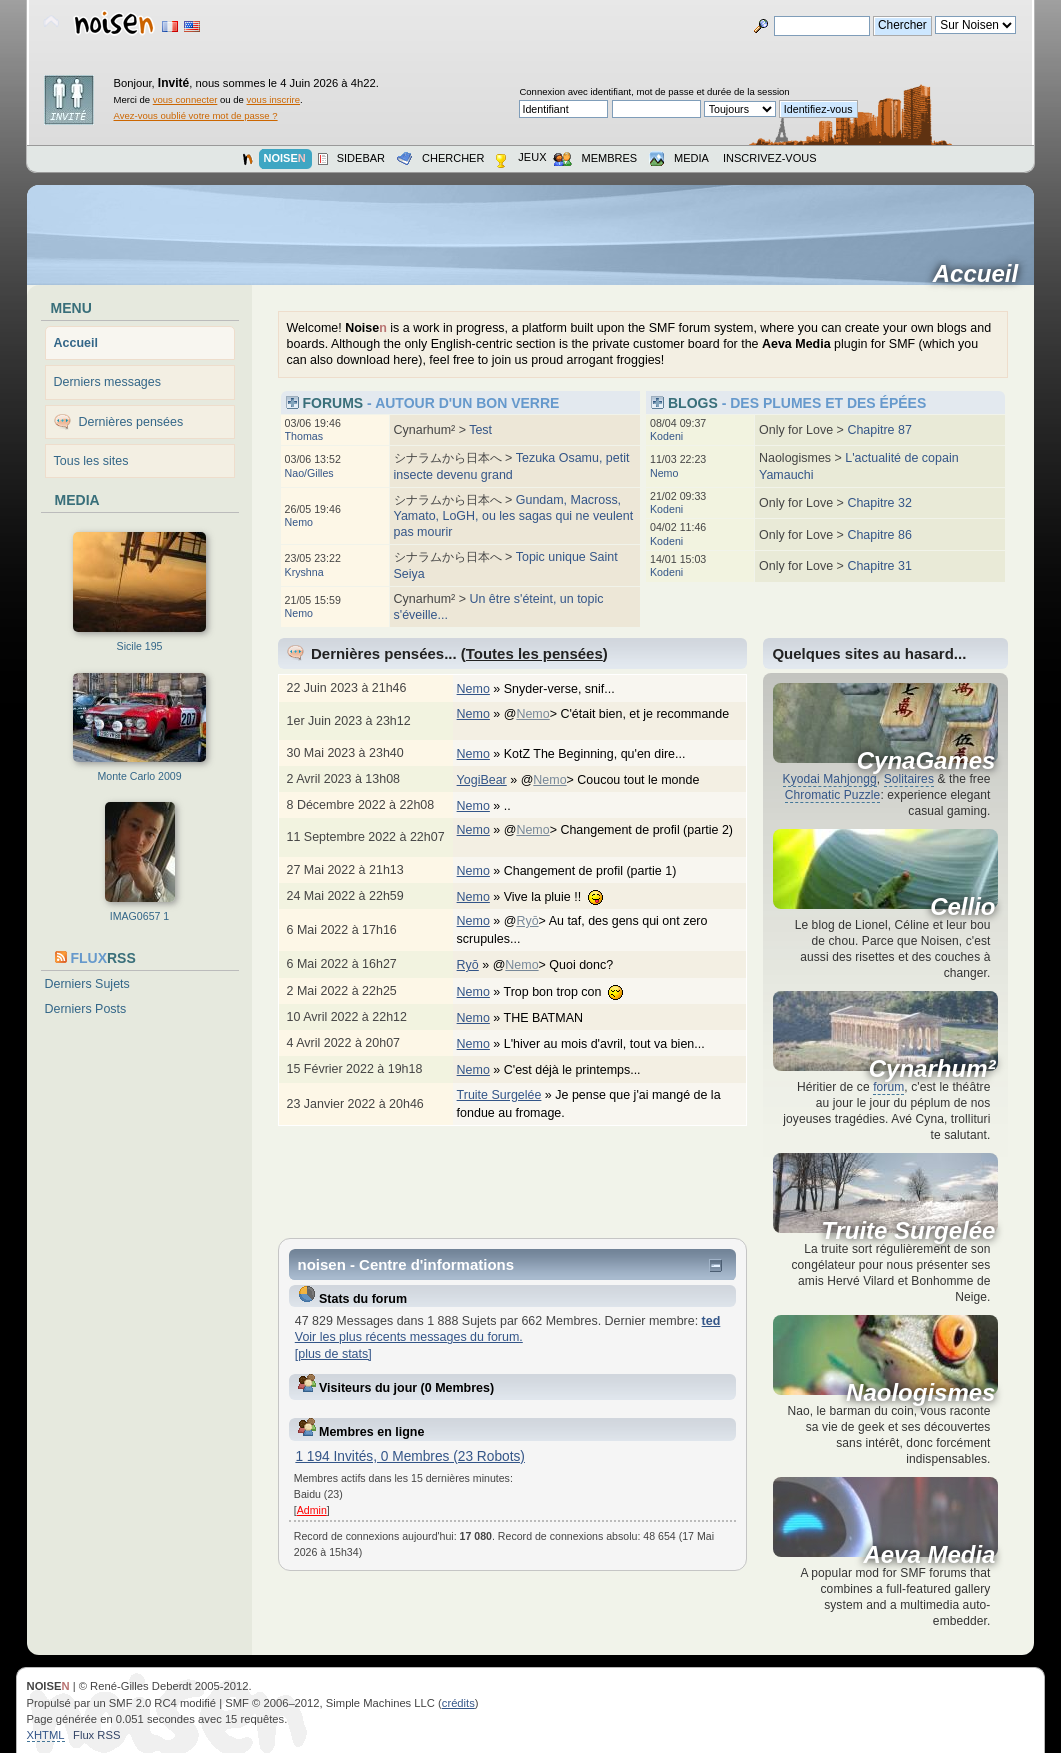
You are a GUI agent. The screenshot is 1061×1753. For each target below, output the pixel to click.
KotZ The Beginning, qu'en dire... (605, 754)
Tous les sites (91, 461)
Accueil (982, 274)
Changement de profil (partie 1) (600, 871)
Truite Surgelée (499, 1095)
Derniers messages (107, 382)
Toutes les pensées (534, 653)
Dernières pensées (131, 422)
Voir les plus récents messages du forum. (409, 1337)
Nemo (299, 522)
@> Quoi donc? (563, 965)
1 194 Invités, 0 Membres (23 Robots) (410, 1456)
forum (888, 1087)
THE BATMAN (554, 1018)
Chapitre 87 (879, 430)
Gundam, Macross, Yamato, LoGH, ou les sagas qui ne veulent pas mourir (514, 516)
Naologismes (920, 1393)
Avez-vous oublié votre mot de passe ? (196, 115)
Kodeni (666, 436)
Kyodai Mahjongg (830, 779)
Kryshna (304, 572)
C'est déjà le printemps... (582, 1070)
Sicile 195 (140, 646)
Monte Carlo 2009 (139, 776)
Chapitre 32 (879, 503)
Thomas (304, 436)
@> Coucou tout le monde (620, 780)
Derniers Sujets (87, 984)
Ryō (527, 921)
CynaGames (926, 761)
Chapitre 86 (879, 535)
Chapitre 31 (879, 566)
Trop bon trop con (574, 992)
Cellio (962, 907)
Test (480, 430)
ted (711, 1321)
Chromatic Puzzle (833, 795)
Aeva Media (929, 1555)
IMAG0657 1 (139, 916)
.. (517, 806)
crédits (458, 1703)
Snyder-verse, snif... (569, 689)
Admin (312, 1510)
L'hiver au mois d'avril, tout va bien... (614, 1044)
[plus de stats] (333, 1354)
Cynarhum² (932, 1069)
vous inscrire (274, 99)
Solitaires (909, 779)
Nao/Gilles (309, 473)
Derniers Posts (86, 1009)
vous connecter (185, 99)
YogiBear (482, 780)
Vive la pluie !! (564, 897)
